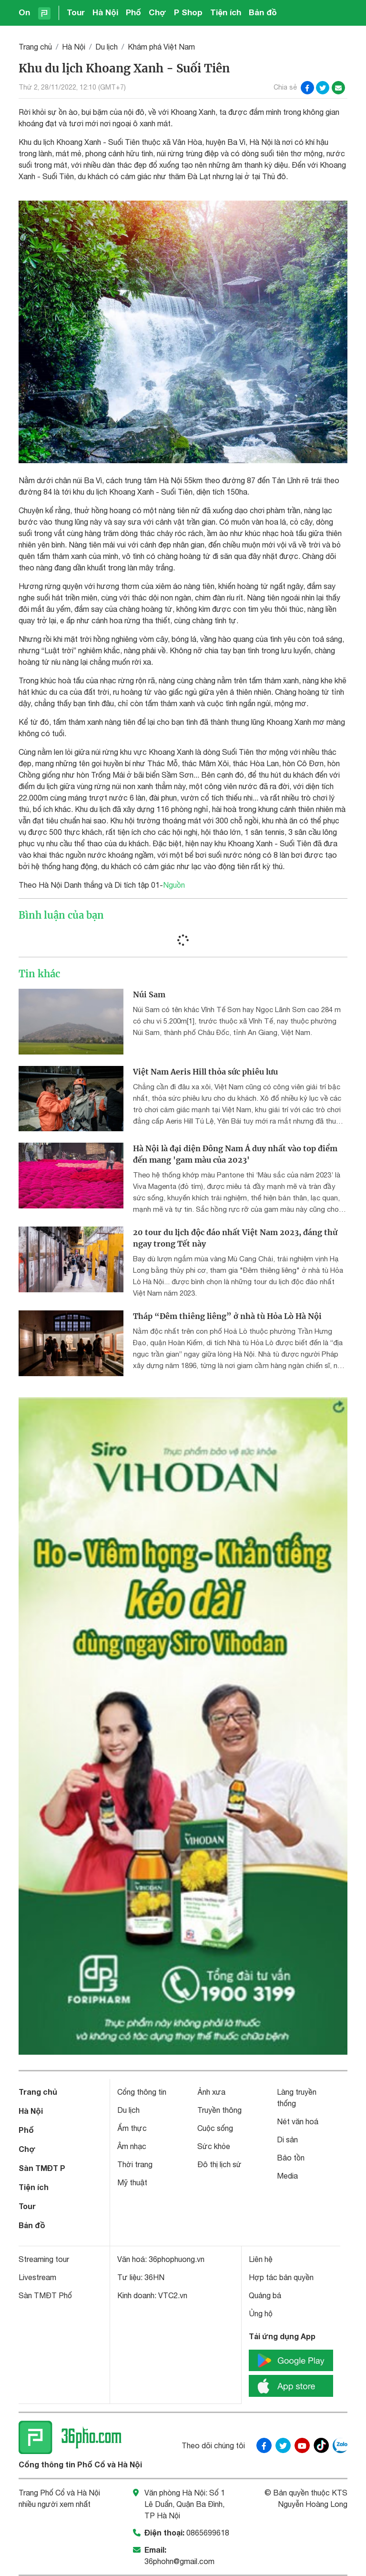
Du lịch (106, 46)
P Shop (188, 12)
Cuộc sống (215, 2128)
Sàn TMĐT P (42, 2167)
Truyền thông (219, 2110)
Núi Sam (149, 994)
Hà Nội (105, 12)
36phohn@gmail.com (179, 2561)
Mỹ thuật (132, 2182)
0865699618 (207, 2532)
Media (287, 2175)
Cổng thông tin (141, 2092)
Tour (76, 12)
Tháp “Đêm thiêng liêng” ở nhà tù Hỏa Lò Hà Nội (227, 1316)
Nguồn (174, 885)
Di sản (287, 2139)
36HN (154, 2277)
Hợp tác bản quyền (281, 2277)
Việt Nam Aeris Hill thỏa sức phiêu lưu (205, 1071)
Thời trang (134, 2164)
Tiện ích (225, 12)
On (24, 12)
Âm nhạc (131, 2146)
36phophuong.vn (176, 2259)
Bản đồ (263, 12)
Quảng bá (265, 2295)
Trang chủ (35, 46)
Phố (133, 12)
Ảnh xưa (211, 2092)
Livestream (37, 2277)
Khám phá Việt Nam (161, 46)
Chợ (157, 12)
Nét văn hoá (297, 2121)
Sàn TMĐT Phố (45, 2295)
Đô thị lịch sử (219, 2164)
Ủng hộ (261, 2313)
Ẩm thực (132, 2128)
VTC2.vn (172, 2295)
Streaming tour (44, 2259)
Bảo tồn (291, 2157)
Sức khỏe (213, 2146)
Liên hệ (261, 2259)
